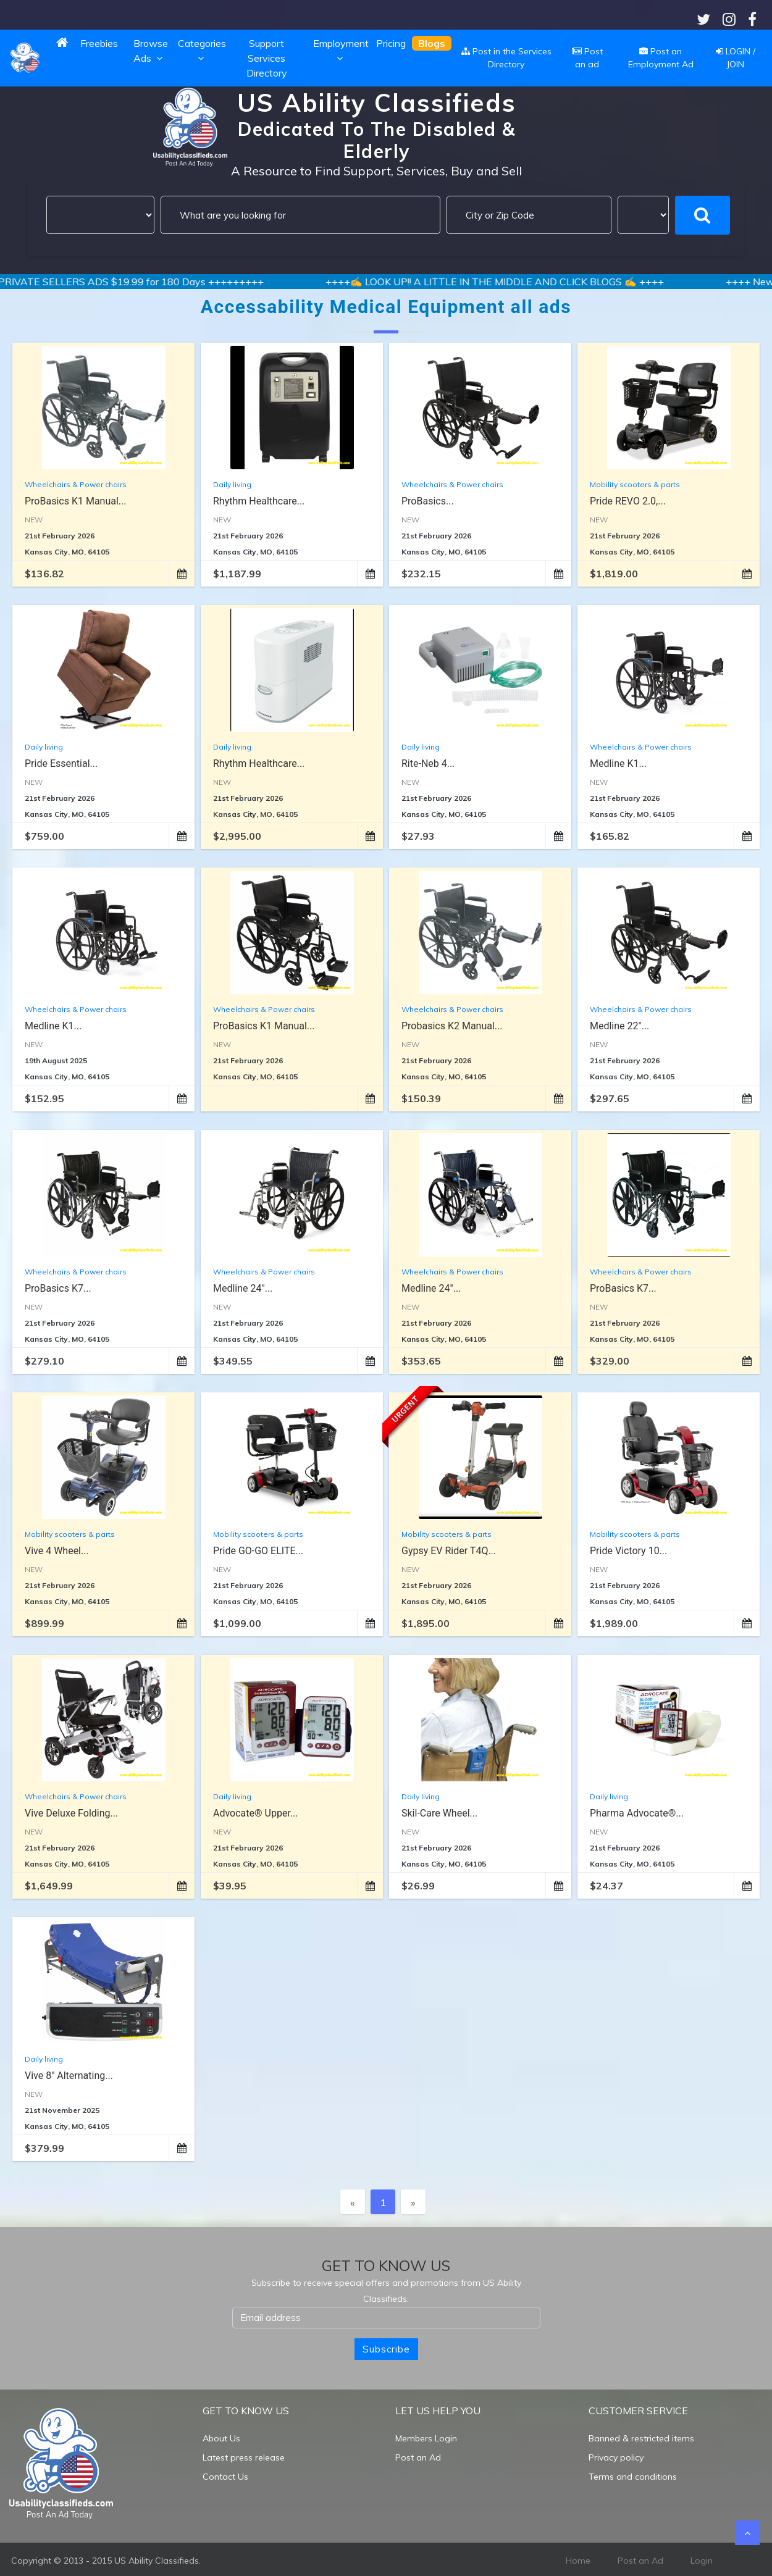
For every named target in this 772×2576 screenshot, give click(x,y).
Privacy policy (616, 2457)
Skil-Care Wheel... (439, 1813)
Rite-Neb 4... (428, 763)
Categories (202, 50)
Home (578, 2560)
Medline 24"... (242, 1288)
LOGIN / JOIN (735, 58)
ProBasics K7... (58, 1288)
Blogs (431, 43)
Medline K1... (618, 763)
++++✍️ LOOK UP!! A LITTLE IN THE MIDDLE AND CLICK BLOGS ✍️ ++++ (542, 281)
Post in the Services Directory (506, 58)
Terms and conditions (633, 2476)
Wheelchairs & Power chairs (76, 484)
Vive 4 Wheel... (57, 1551)
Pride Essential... (61, 763)
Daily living (232, 484)
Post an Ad (418, 2457)
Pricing (391, 43)
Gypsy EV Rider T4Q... (448, 1551)
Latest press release (244, 2457)
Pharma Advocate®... (637, 1813)
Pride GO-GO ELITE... (258, 1551)
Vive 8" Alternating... (69, 2075)
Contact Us (225, 2476)
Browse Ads (150, 50)
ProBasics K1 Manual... (75, 501)
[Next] (413, 2201)
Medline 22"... (619, 1026)
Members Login (426, 2438)
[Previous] (352, 2201)
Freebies (99, 43)
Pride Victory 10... (628, 1551)
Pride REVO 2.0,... (628, 501)
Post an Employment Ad (661, 58)
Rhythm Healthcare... (258, 501)
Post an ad (587, 58)
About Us (221, 2438)
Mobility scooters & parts (635, 484)
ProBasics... (427, 501)
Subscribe (386, 2349)
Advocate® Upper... (255, 1813)
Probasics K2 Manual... (452, 1026)
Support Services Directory (266, 58)
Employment (341, 50)
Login (701, 2560)
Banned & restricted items (641, 2438)
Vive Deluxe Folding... (71, 1813)
